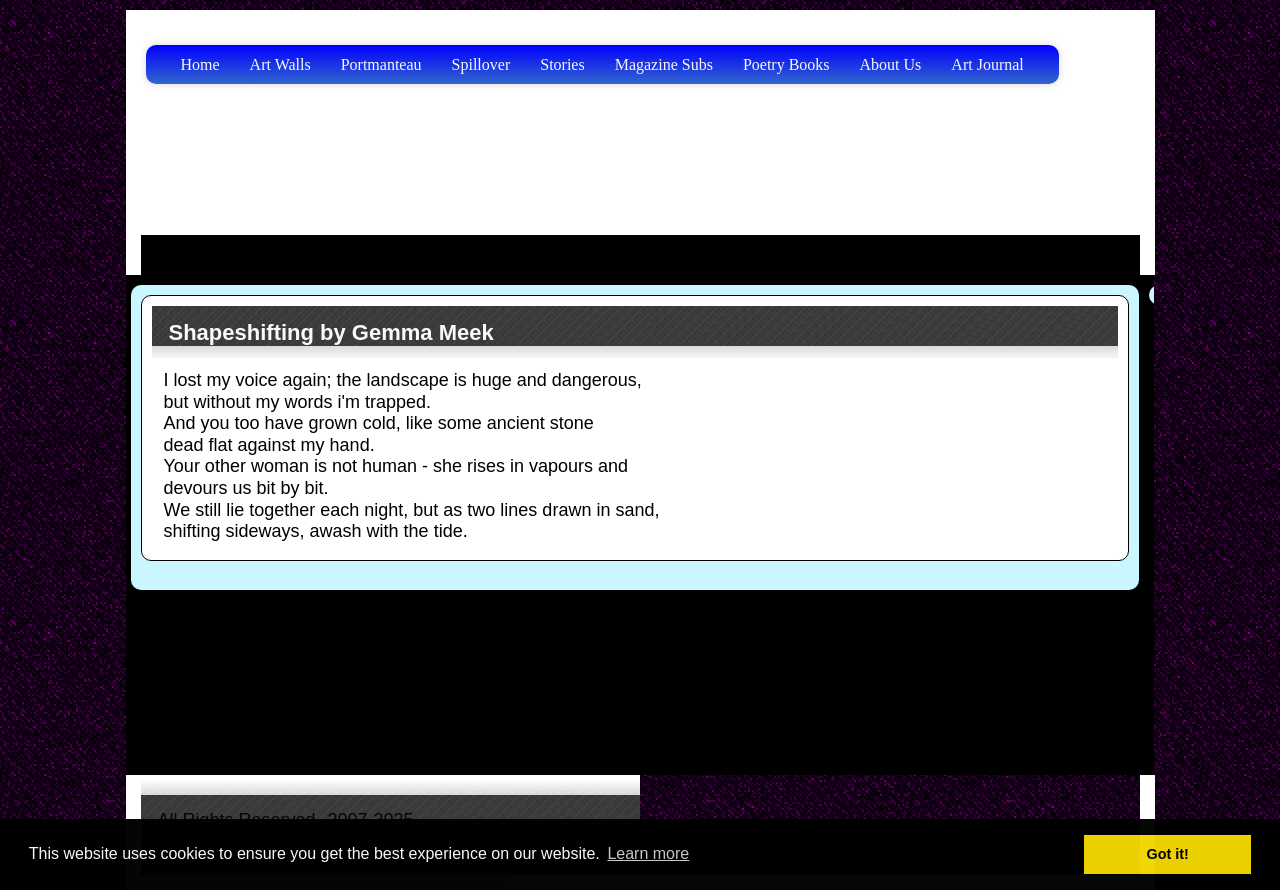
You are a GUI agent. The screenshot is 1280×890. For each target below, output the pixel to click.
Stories (562, 64)
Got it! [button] (1168, 854)
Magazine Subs (664, 64)
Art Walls (280, 64)
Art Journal (987, 64)
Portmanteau (381, 64)
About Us (891, 64)
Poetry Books (786, 64)
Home (200, 64)
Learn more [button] (648, 853)
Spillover (481, 64)
